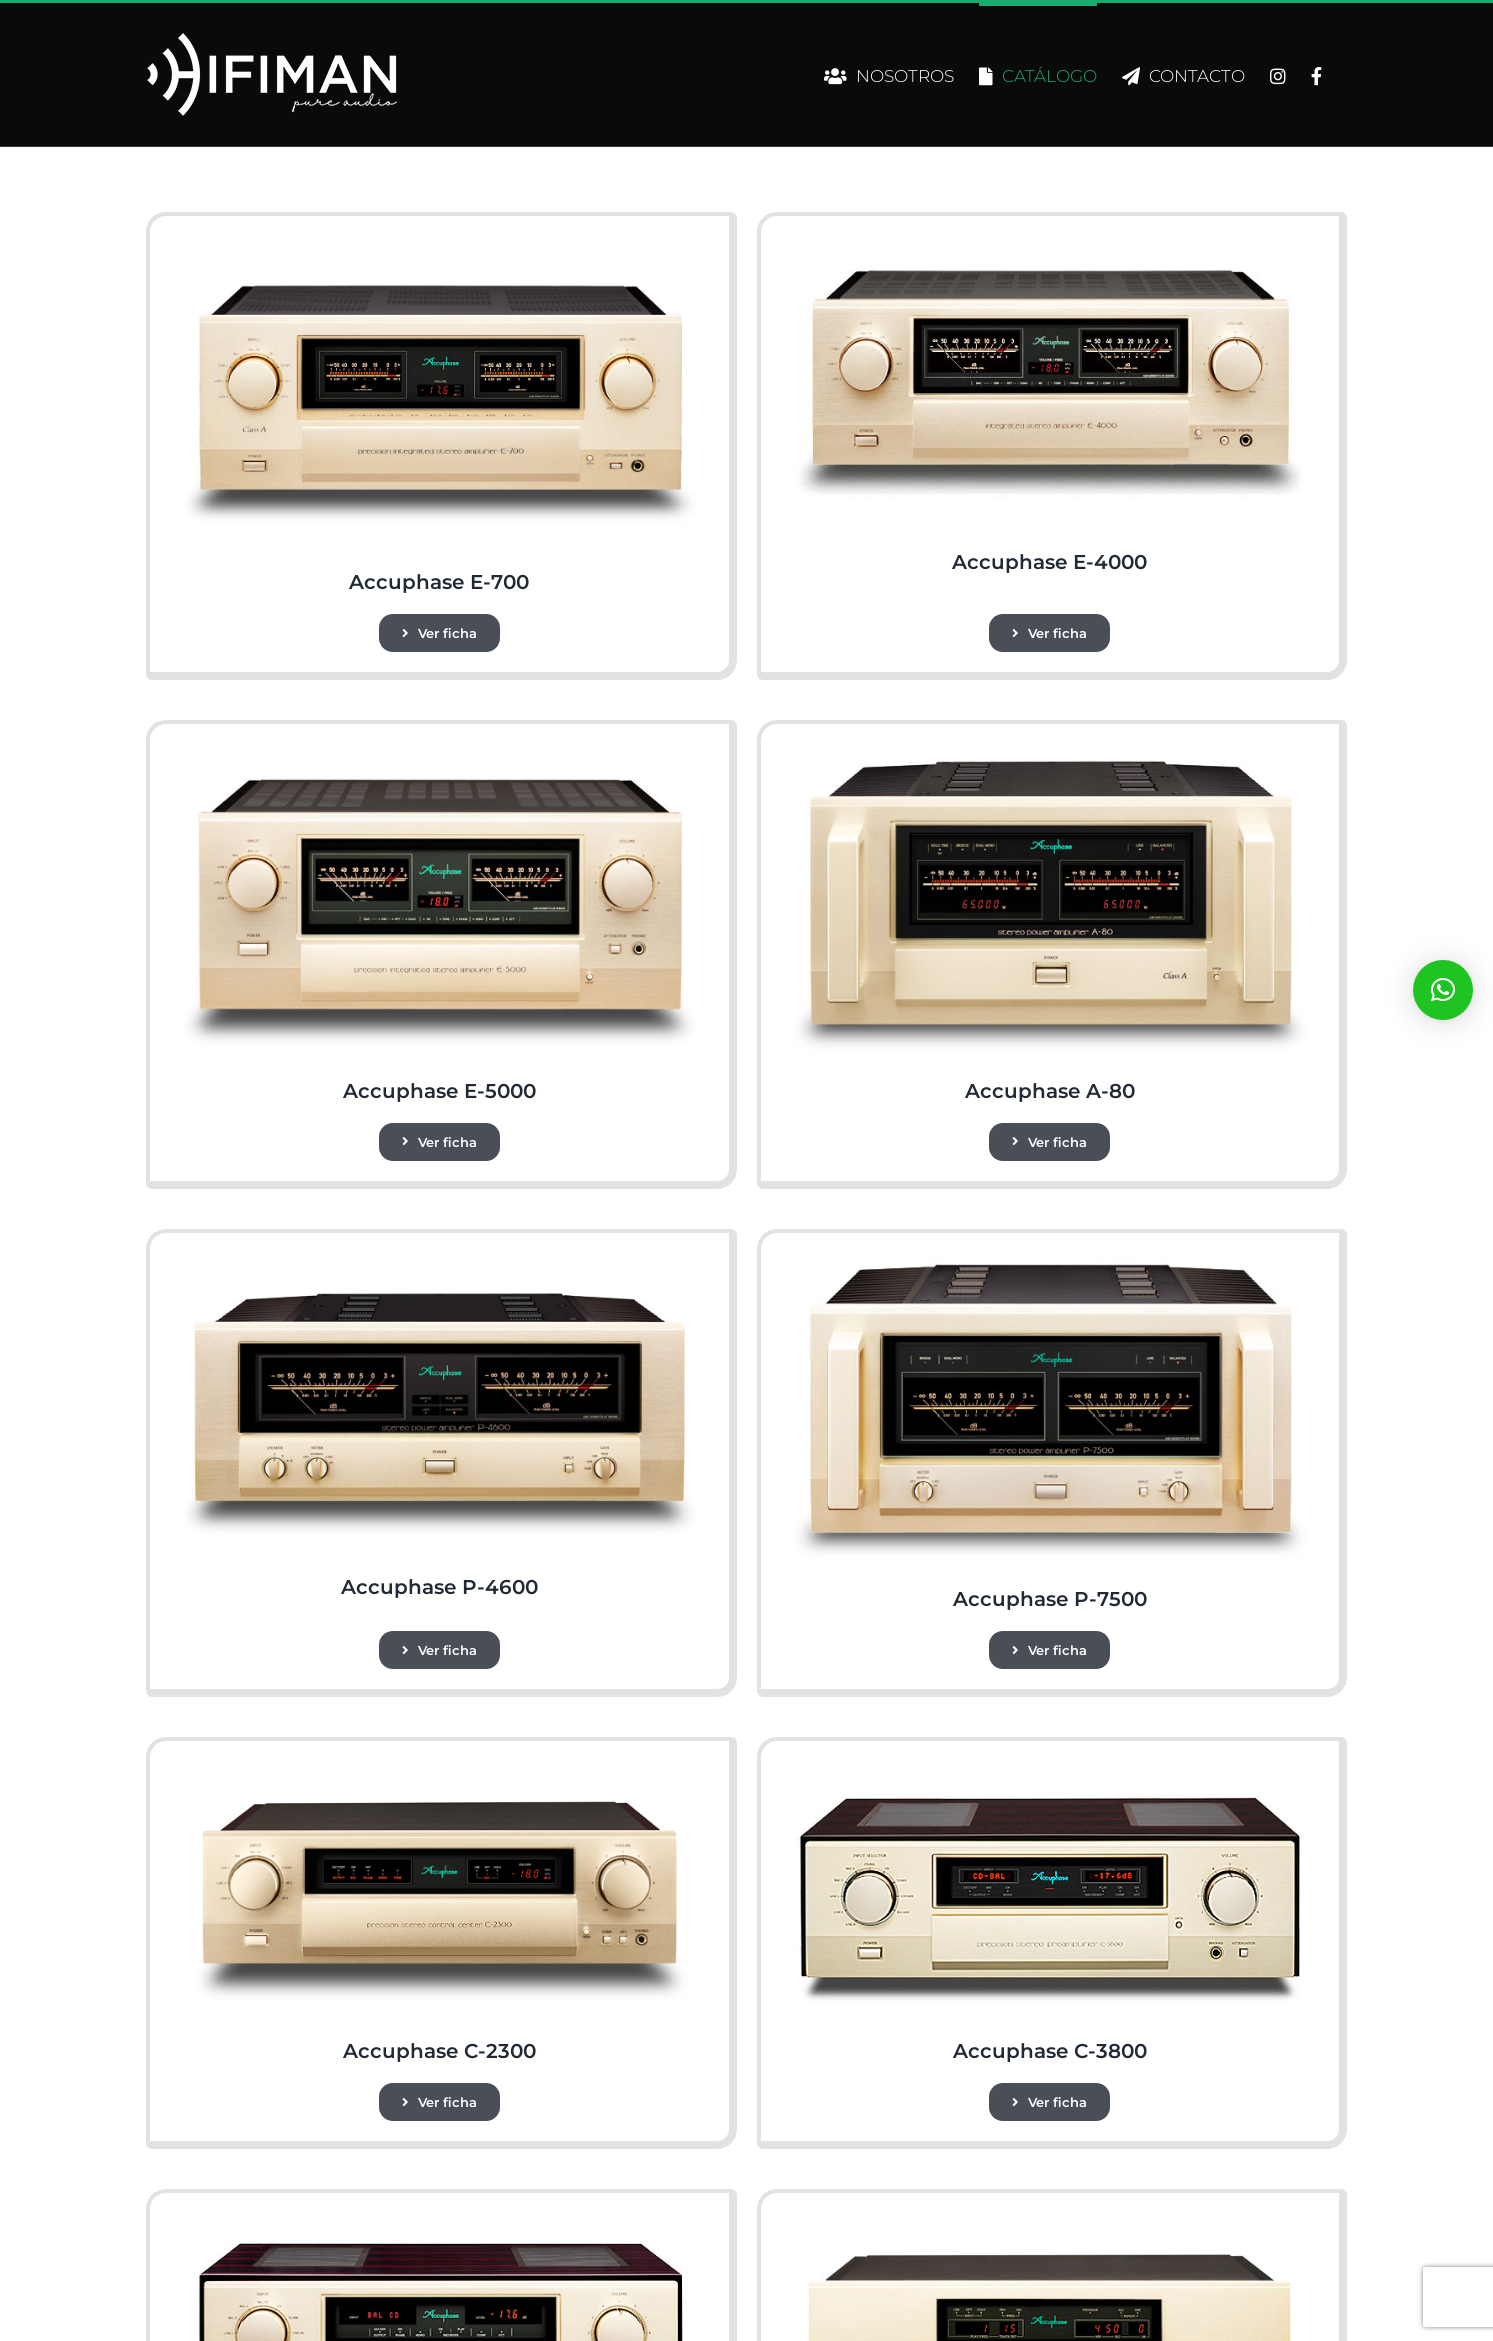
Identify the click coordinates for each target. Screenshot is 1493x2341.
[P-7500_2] (1050, 1260)
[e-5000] (439, 751)
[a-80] (1050, 751)
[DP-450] (1050, 2220)
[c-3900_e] (439, 2220)
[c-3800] (1050, 1768)
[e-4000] (1050, 243)
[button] (1443, 990)
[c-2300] (439, 1768)
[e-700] (439, 243)
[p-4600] (439, 1260)
